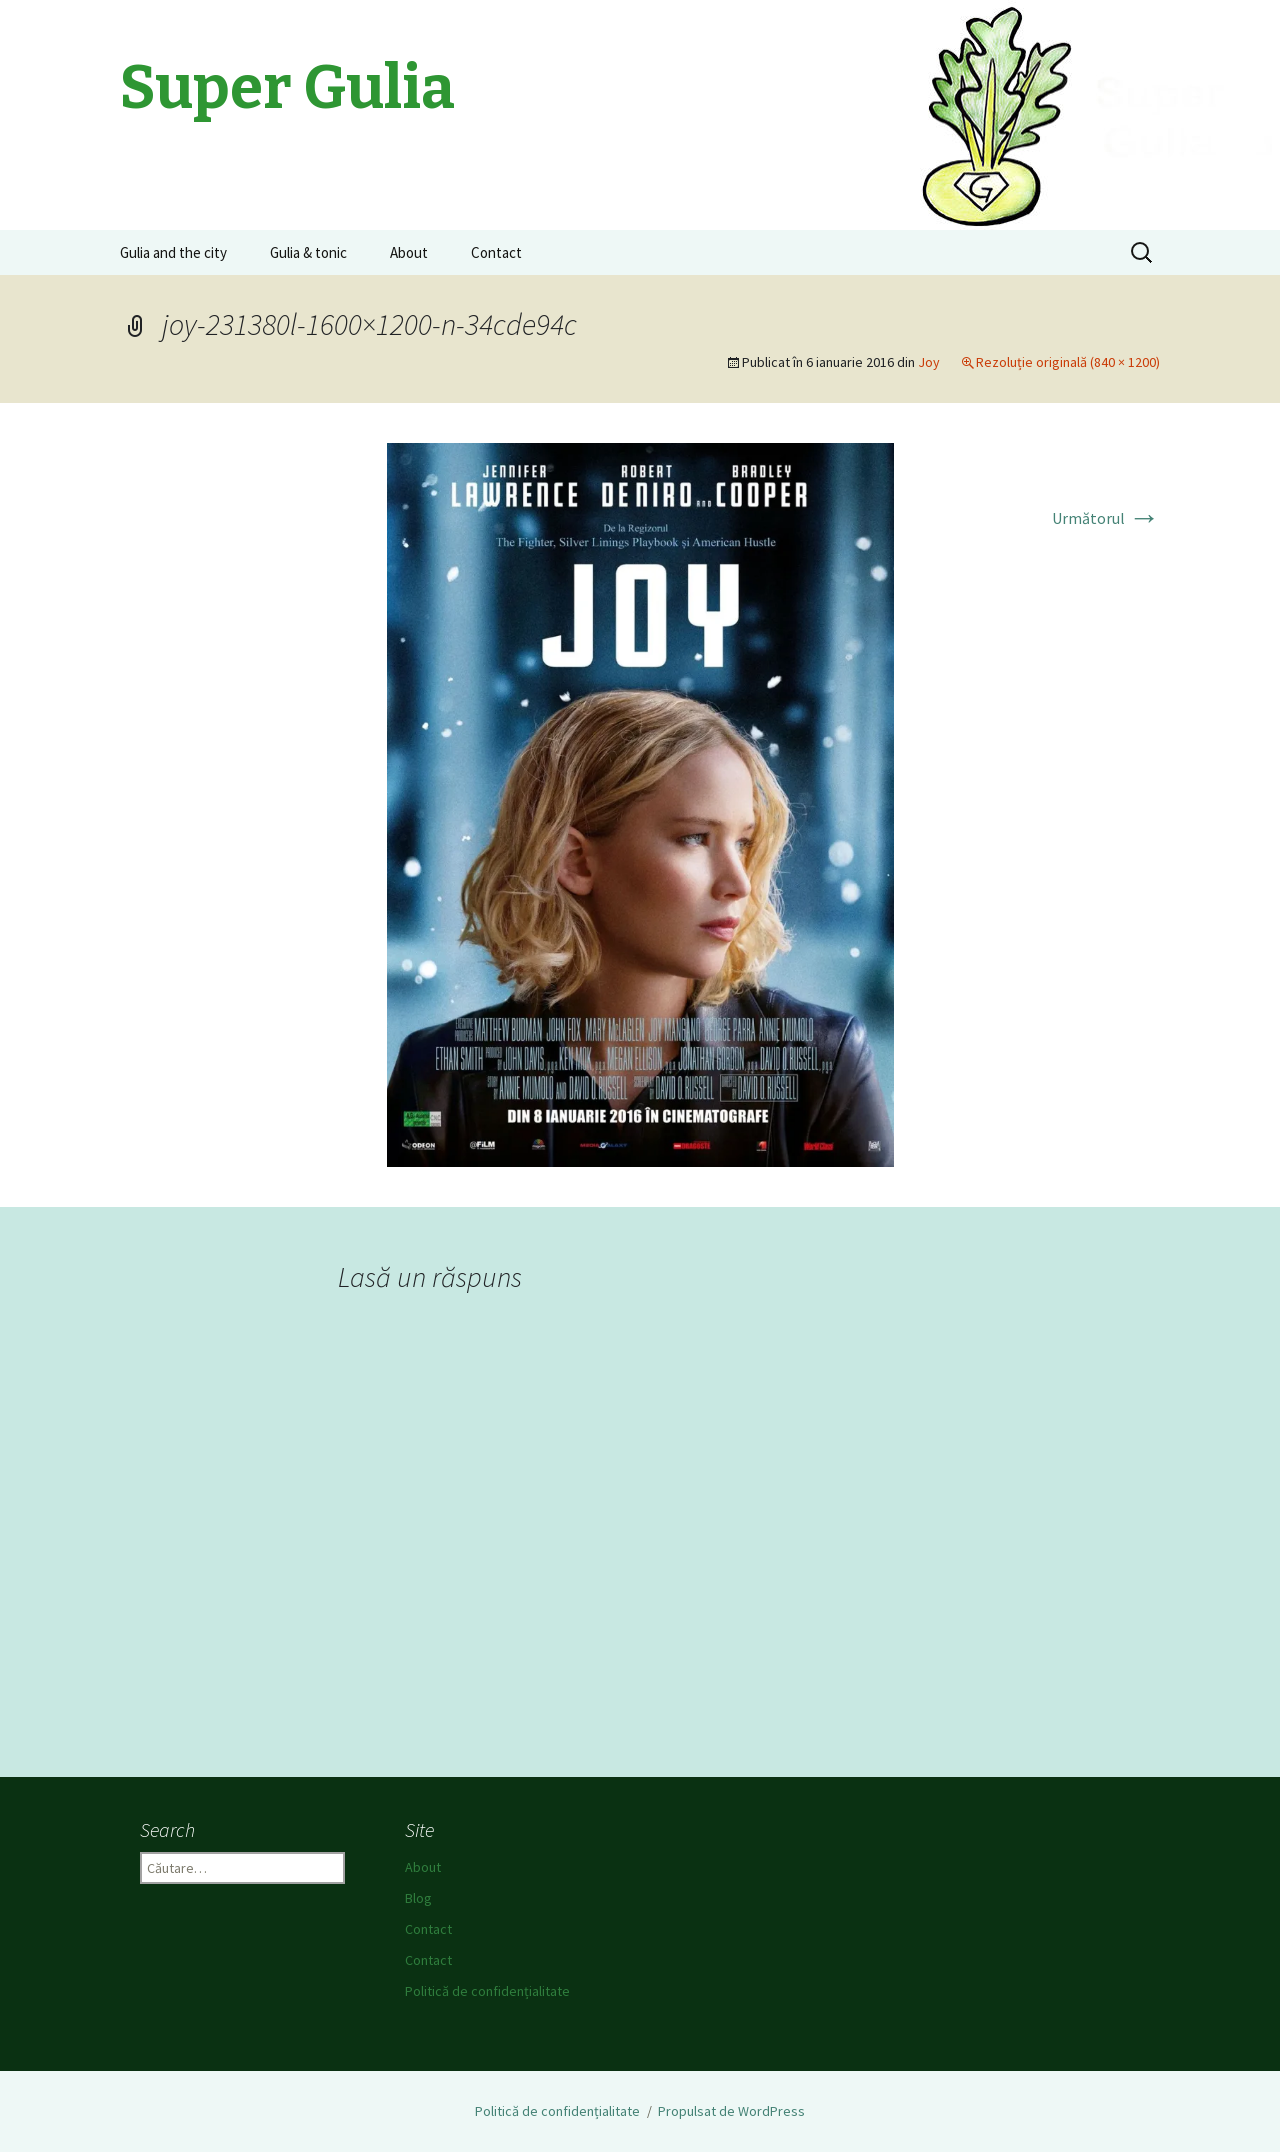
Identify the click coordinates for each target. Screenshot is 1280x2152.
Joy (929, 362)
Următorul (1106, 518)
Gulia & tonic (308, 252)
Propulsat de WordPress (731, 2111)
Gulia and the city (173, 252)
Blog (418, 1898)
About (409, 252)
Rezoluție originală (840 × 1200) (1068, 362)
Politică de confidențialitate (487, 1991)
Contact (496, 252)
